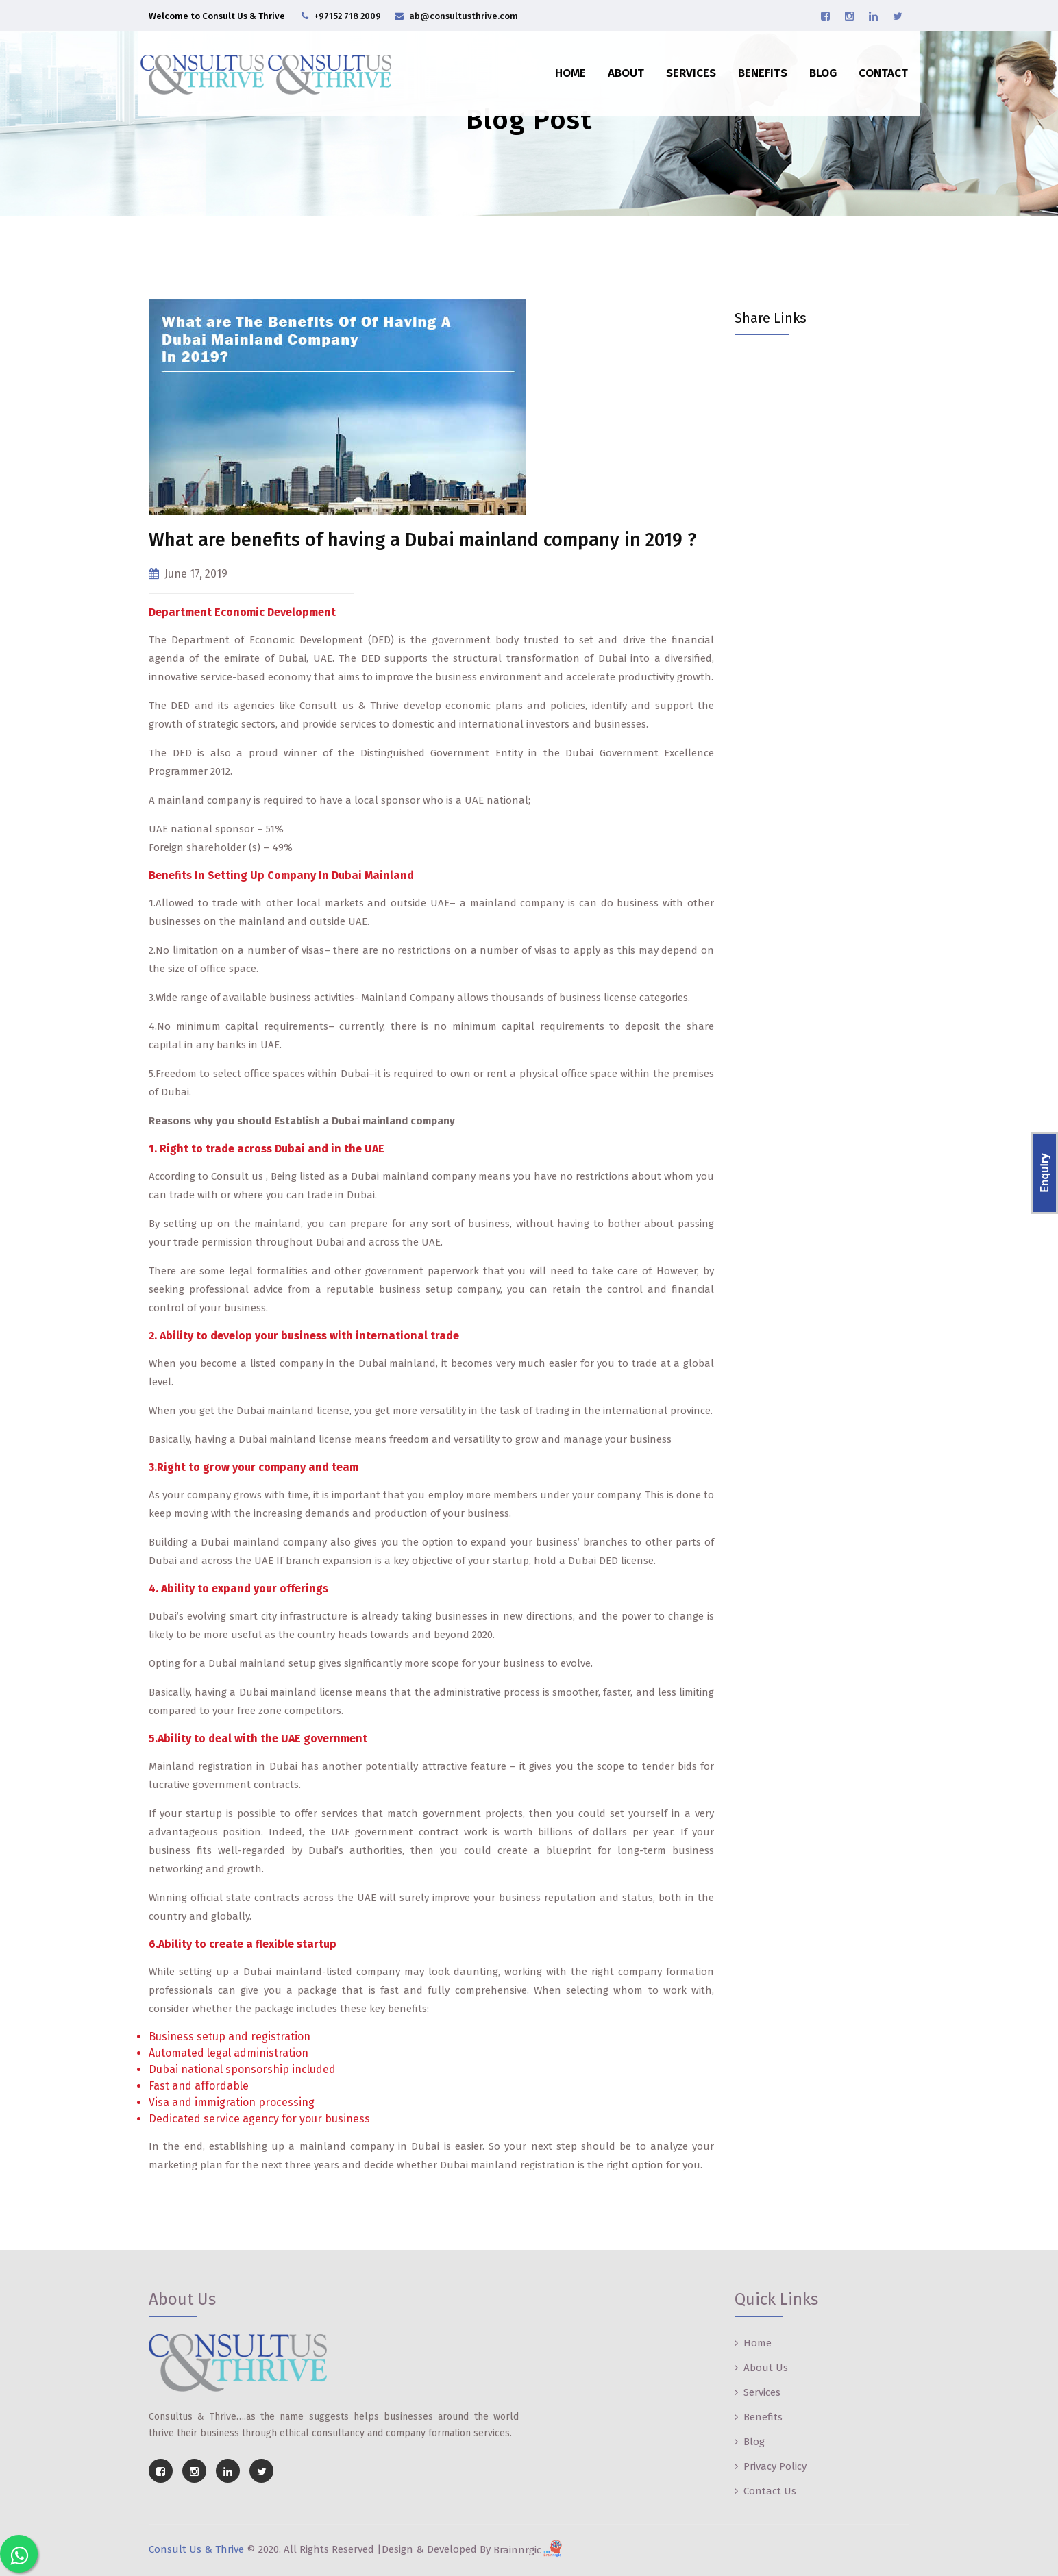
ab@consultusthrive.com (463, 16)
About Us (765, 2368)
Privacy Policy (775, 2466)
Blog (813, 63)
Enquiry (1044, 1172)
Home (560, 63)
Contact (873, 63)
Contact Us (769, 2491)
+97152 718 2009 (347, 16)
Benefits (753, 63)
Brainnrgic (529, 2550)
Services (681, 63)
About (616, 63)
